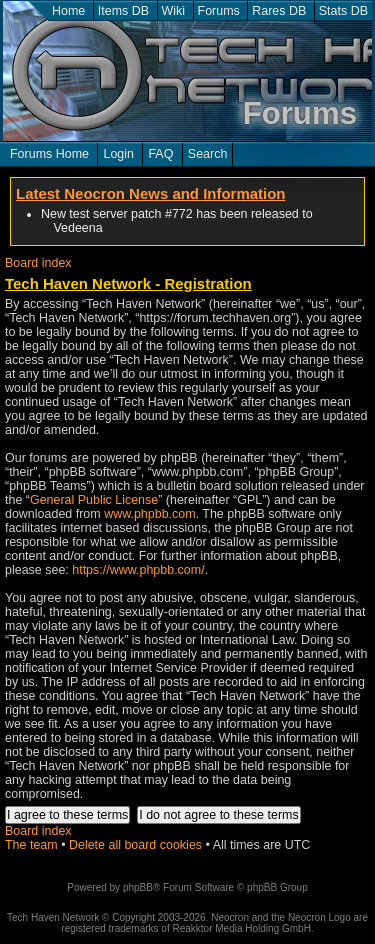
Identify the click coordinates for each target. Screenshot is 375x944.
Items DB (123, 11)
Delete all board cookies (135, 845)
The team (31, 845)
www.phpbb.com (149, 514)
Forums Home (49, 154)
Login (118, 154)
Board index (38, 263)
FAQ (160, 154)
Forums (219, 11)
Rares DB (279, 11)
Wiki (174, 11)
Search (208, 154)
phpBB (138, 887)
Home (68, 11)
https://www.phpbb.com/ (138, 570)
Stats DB (343, 11)
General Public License (94, 500)
